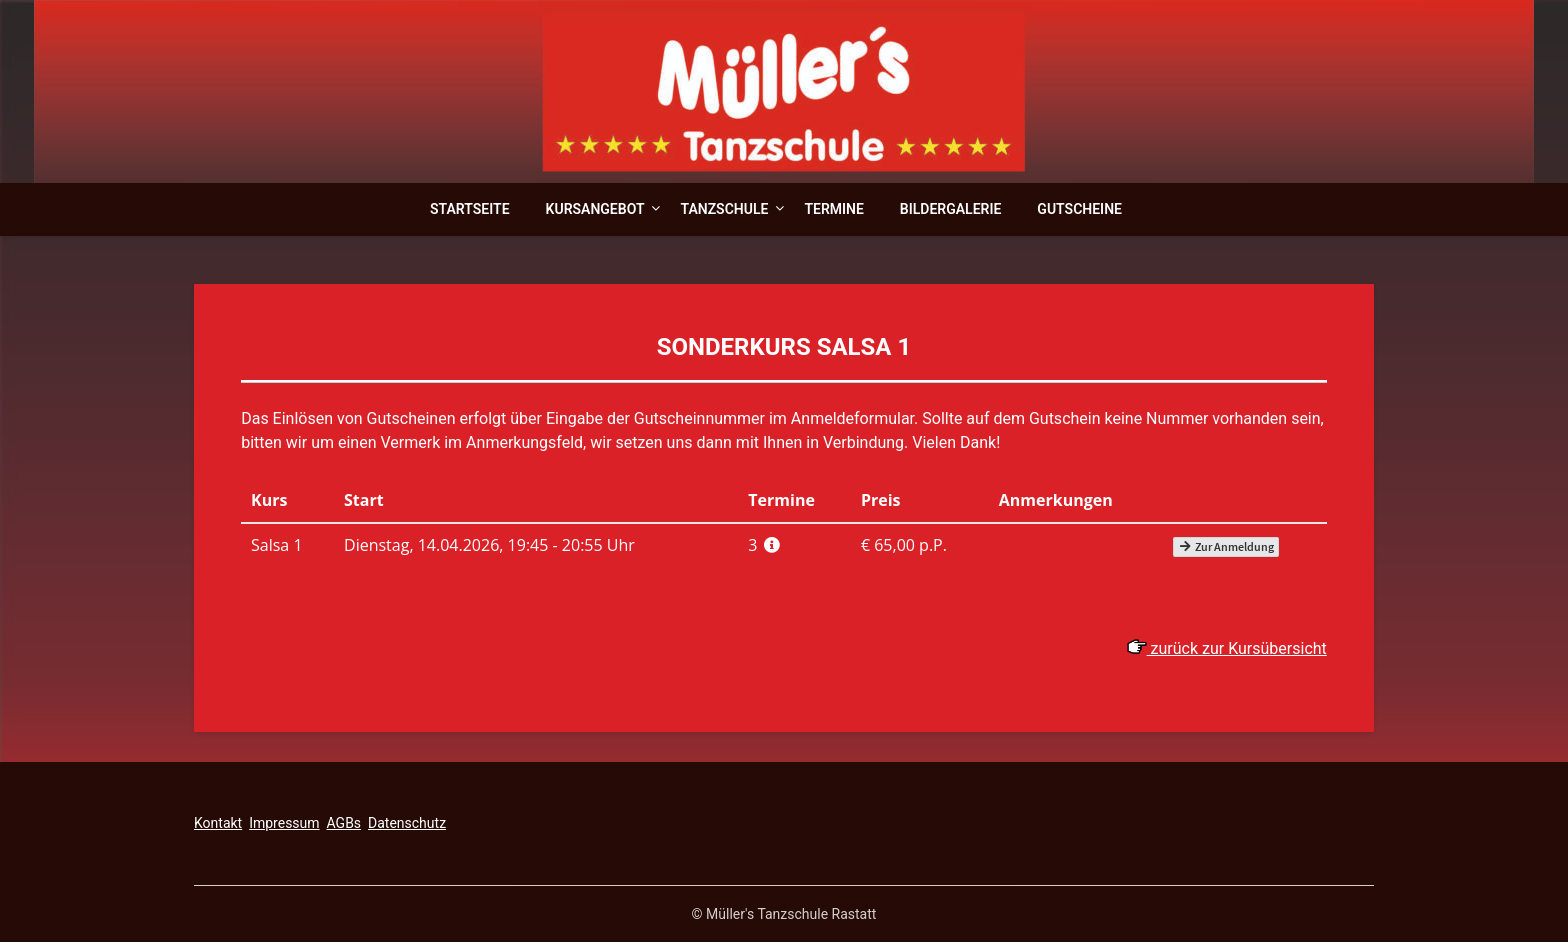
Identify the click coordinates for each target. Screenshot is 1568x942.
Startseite (470, 209)
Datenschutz (407, 823)
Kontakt (218, 823)
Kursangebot (595, 209)
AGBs (344, 823)
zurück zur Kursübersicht (1227, 648)
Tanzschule (724, 209)
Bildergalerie (951, 209)
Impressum (284, 823)
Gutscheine (1079, 209)
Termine (833, 209)
